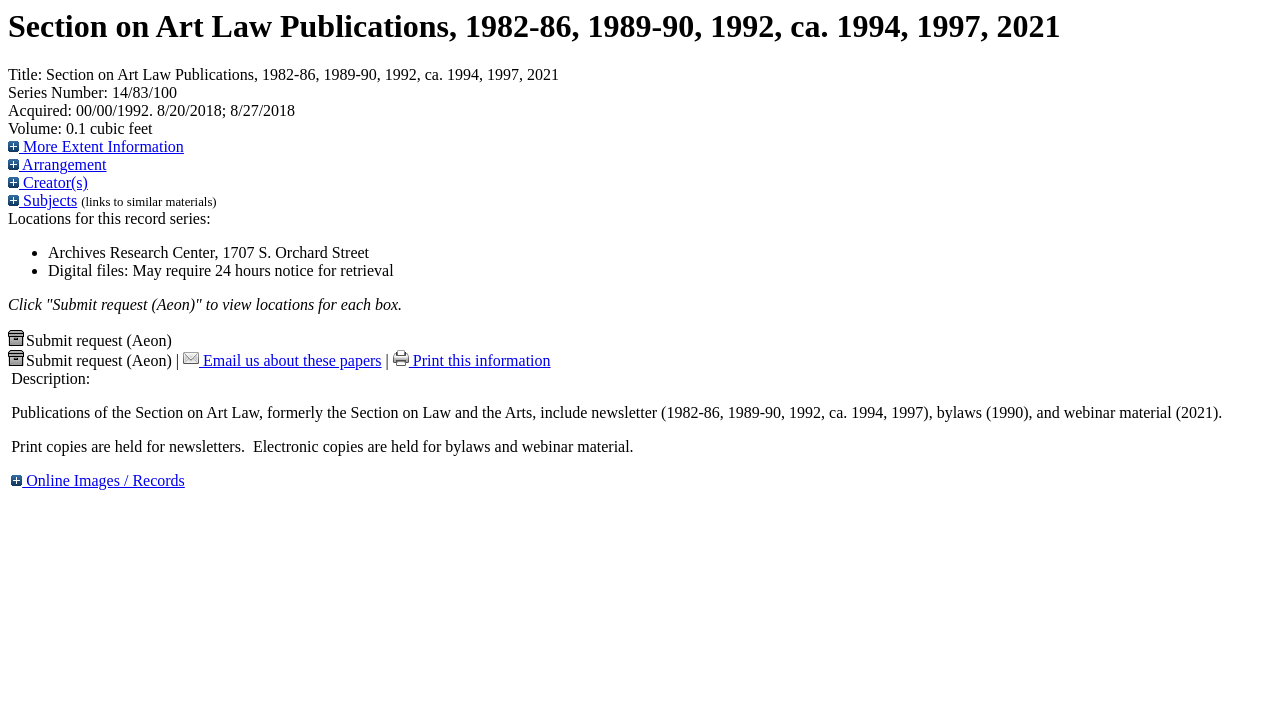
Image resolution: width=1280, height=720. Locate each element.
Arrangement (57, 164)
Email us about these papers (282, 360)
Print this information (472, 360)
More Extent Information (96, 146)
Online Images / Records (98, 480)
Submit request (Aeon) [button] (90, 340)
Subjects (42, 200)
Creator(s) (48, 182)
